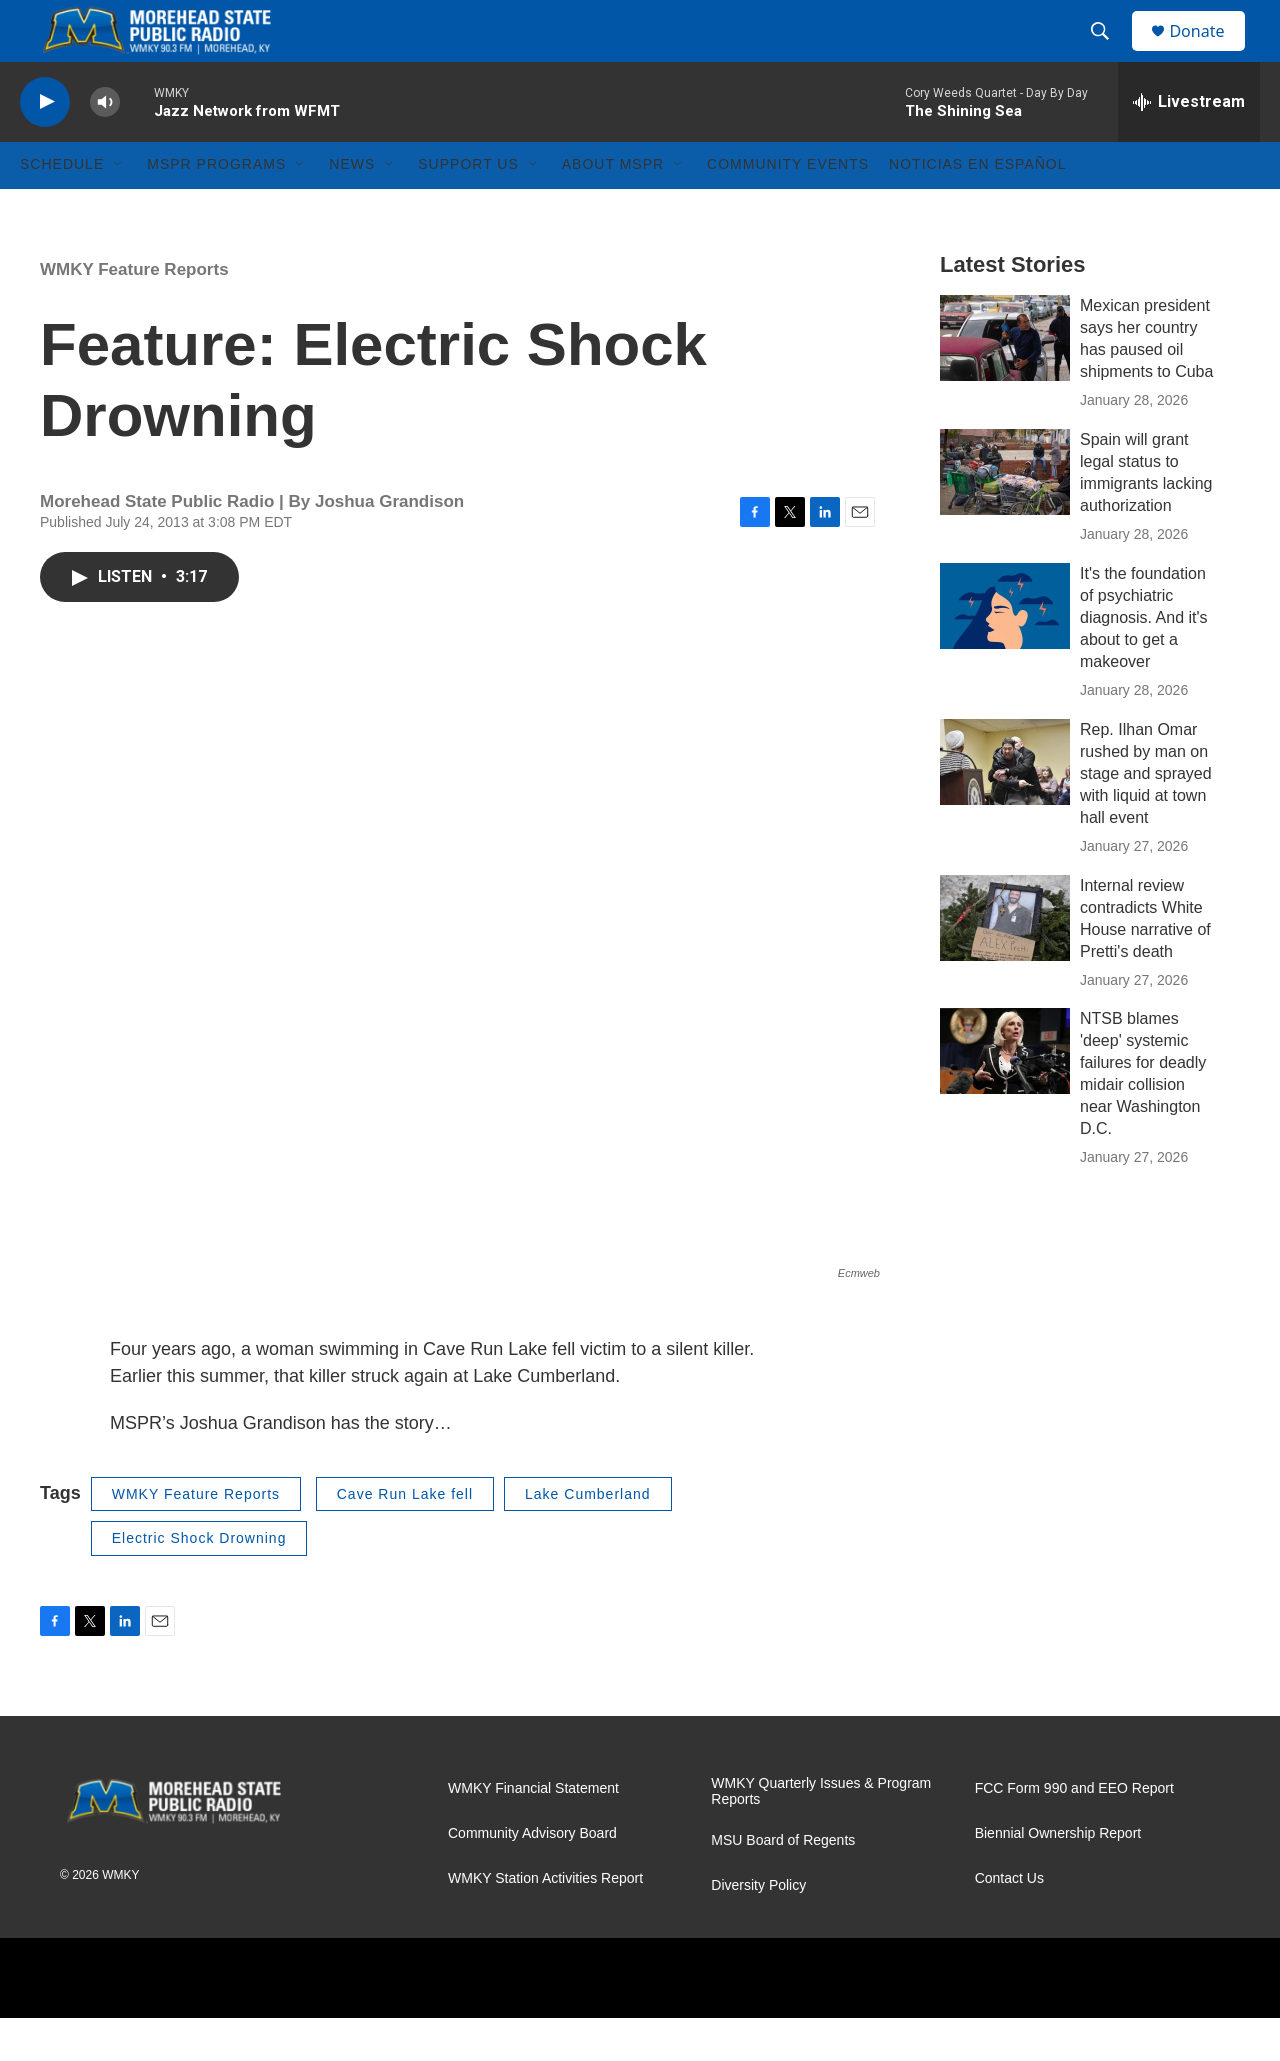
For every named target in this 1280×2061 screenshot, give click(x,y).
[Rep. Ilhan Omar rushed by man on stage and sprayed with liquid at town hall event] (1005, 805)
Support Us (468, 208)
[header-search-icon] (1109, 53)
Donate (1209, 52)
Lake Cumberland (588, 1537)
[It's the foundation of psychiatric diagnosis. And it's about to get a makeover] (1005, 649)
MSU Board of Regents (783, 1883)
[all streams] (1189, 145)
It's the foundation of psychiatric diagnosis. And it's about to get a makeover (1144, 660)
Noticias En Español (977, 208)
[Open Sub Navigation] (119, 208)
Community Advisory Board (532, 1876)
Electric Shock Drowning (199, 1582)
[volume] (105, 145)
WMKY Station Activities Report (545, 1921)
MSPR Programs (216, 208)
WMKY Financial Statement (533, 1831)
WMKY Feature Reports (134, 312)
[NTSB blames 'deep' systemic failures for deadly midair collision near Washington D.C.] (1005, 1095)
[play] (45, 145)
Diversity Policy (758, 1928)
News (352, 208)
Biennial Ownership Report (1058, 1876)
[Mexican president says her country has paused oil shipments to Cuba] (1005, 381)
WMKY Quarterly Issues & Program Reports (821, 1834)
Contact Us (1009, 1921)
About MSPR (613, 208)
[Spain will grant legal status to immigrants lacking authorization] (1005, 515)
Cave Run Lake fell (405, 1537)
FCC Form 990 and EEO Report (1074, 1831)
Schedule (62, 208)
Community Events (788, 208)
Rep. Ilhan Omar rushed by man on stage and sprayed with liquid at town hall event (1146, 816)
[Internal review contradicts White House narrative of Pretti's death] (1005, 961)
